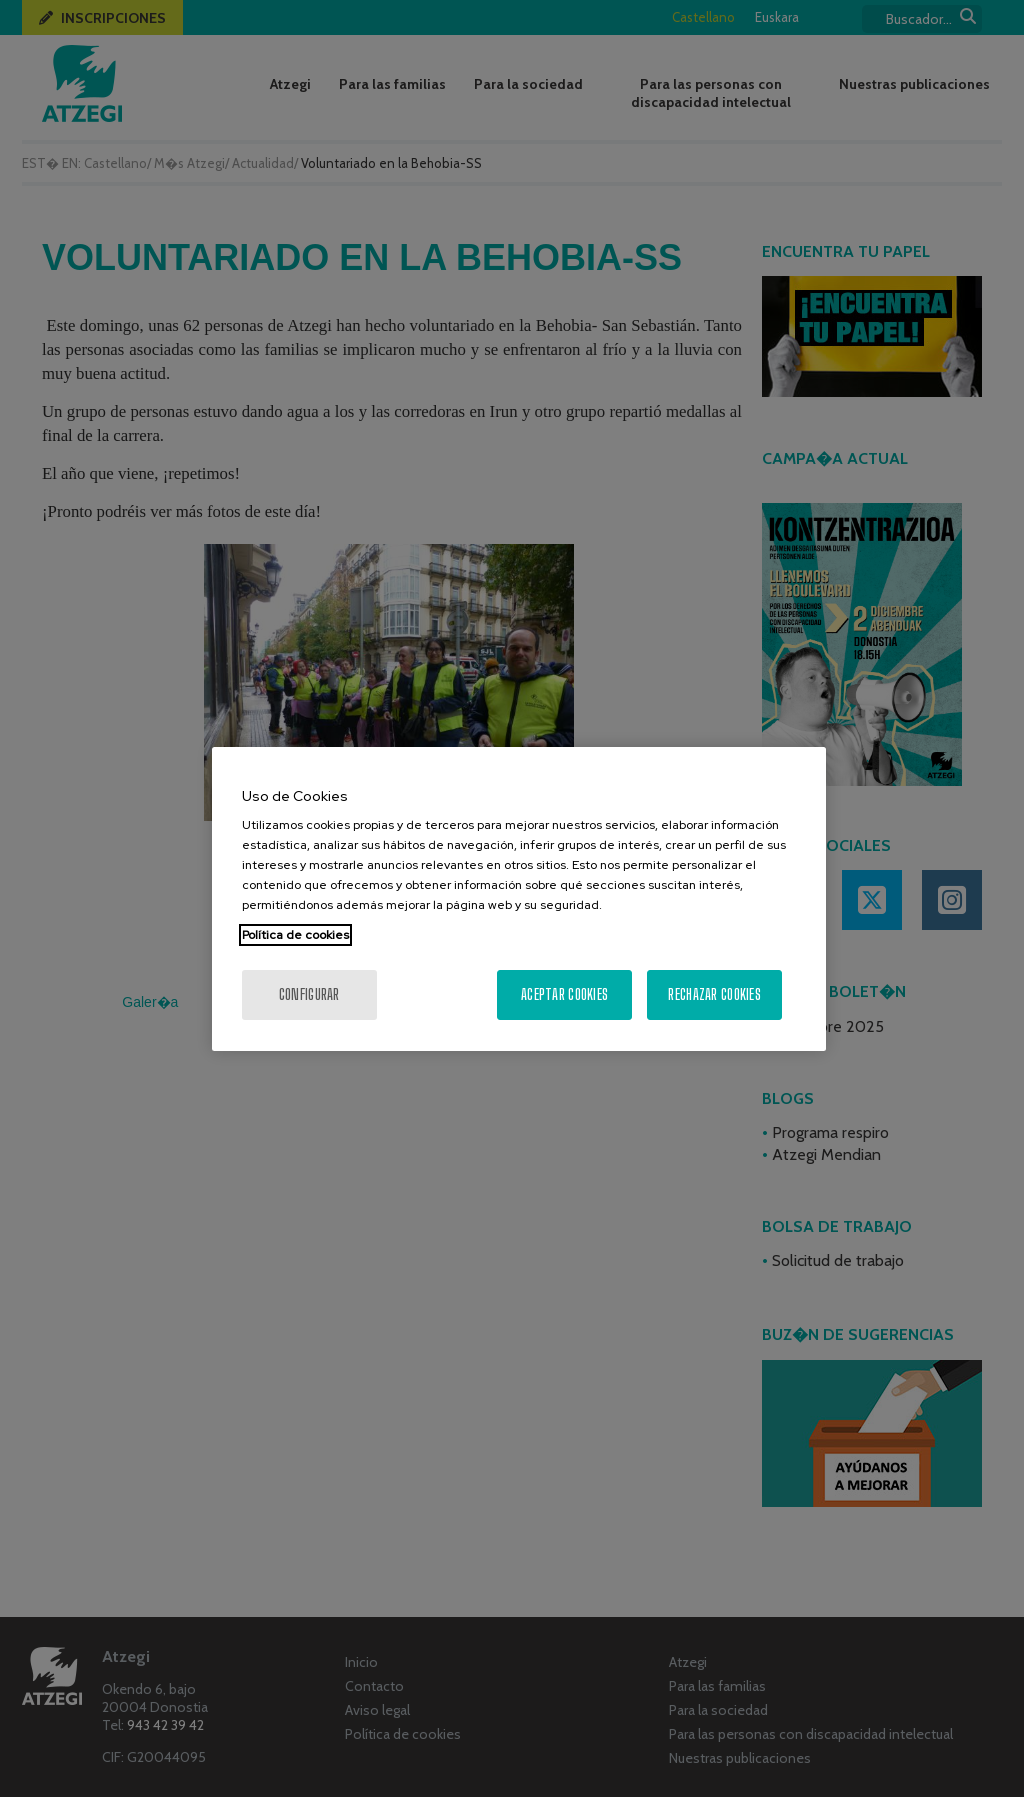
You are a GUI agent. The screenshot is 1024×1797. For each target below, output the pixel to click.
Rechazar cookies (714, 994)
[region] (519, 899)
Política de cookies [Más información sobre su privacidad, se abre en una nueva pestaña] (295, 935)
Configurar (309, 994)
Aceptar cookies (564, 994)
